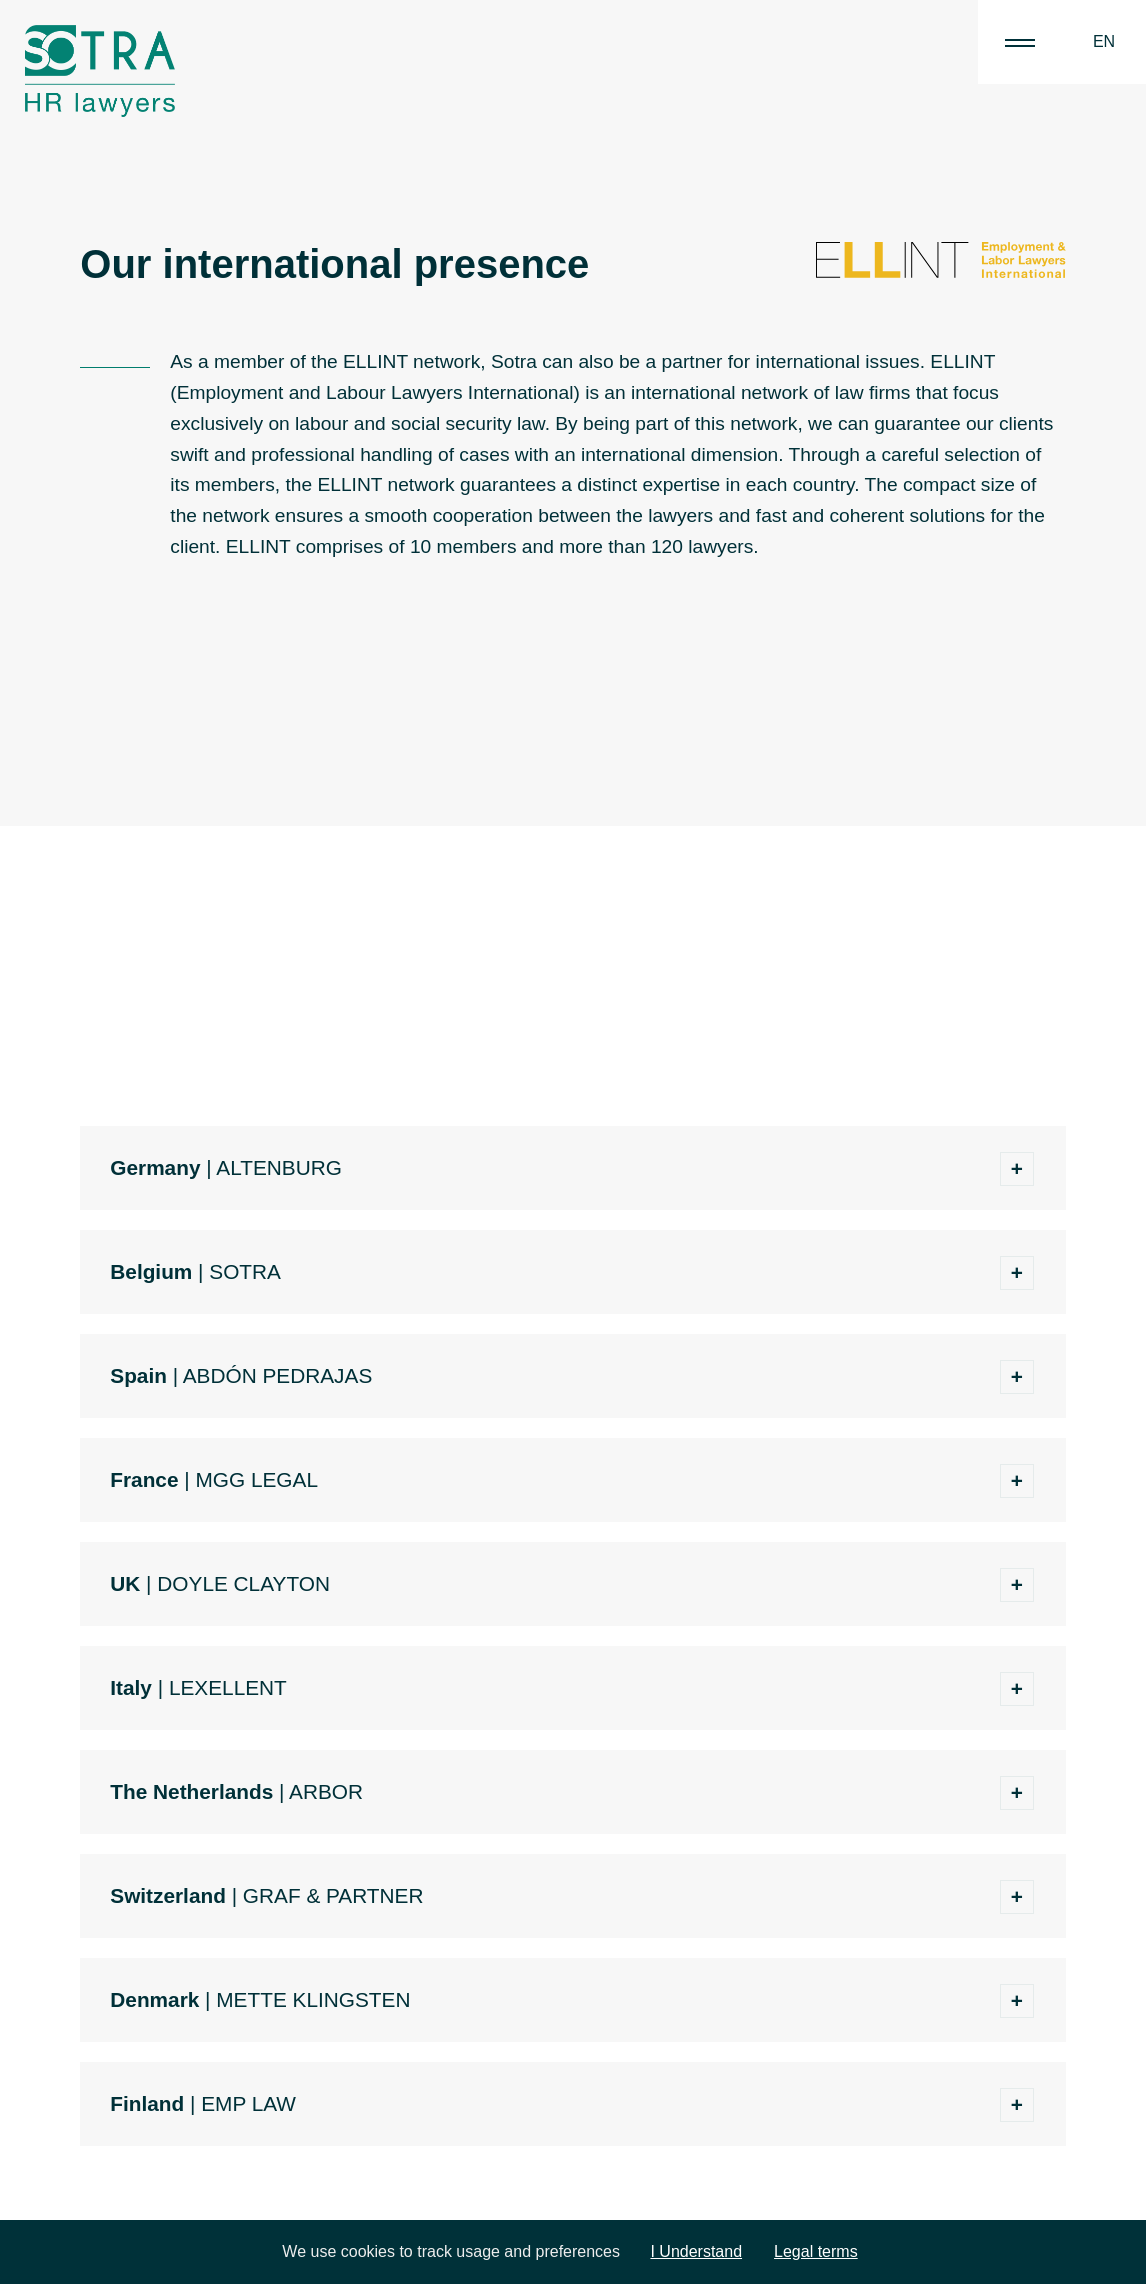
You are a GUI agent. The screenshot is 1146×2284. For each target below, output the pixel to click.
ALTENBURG (279, 1167)
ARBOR (326, 1791)
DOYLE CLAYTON (243, 1583)
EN (1104, 41)
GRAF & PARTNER (333, 1895)
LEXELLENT (228, 1687)
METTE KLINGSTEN (313, 1999)
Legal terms (816, 2251)
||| (1020, 42)
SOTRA (245, 1271)
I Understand (696, 2251)
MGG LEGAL (256, 1479)
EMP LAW (248, 2103)
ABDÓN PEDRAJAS (278, 1375)
